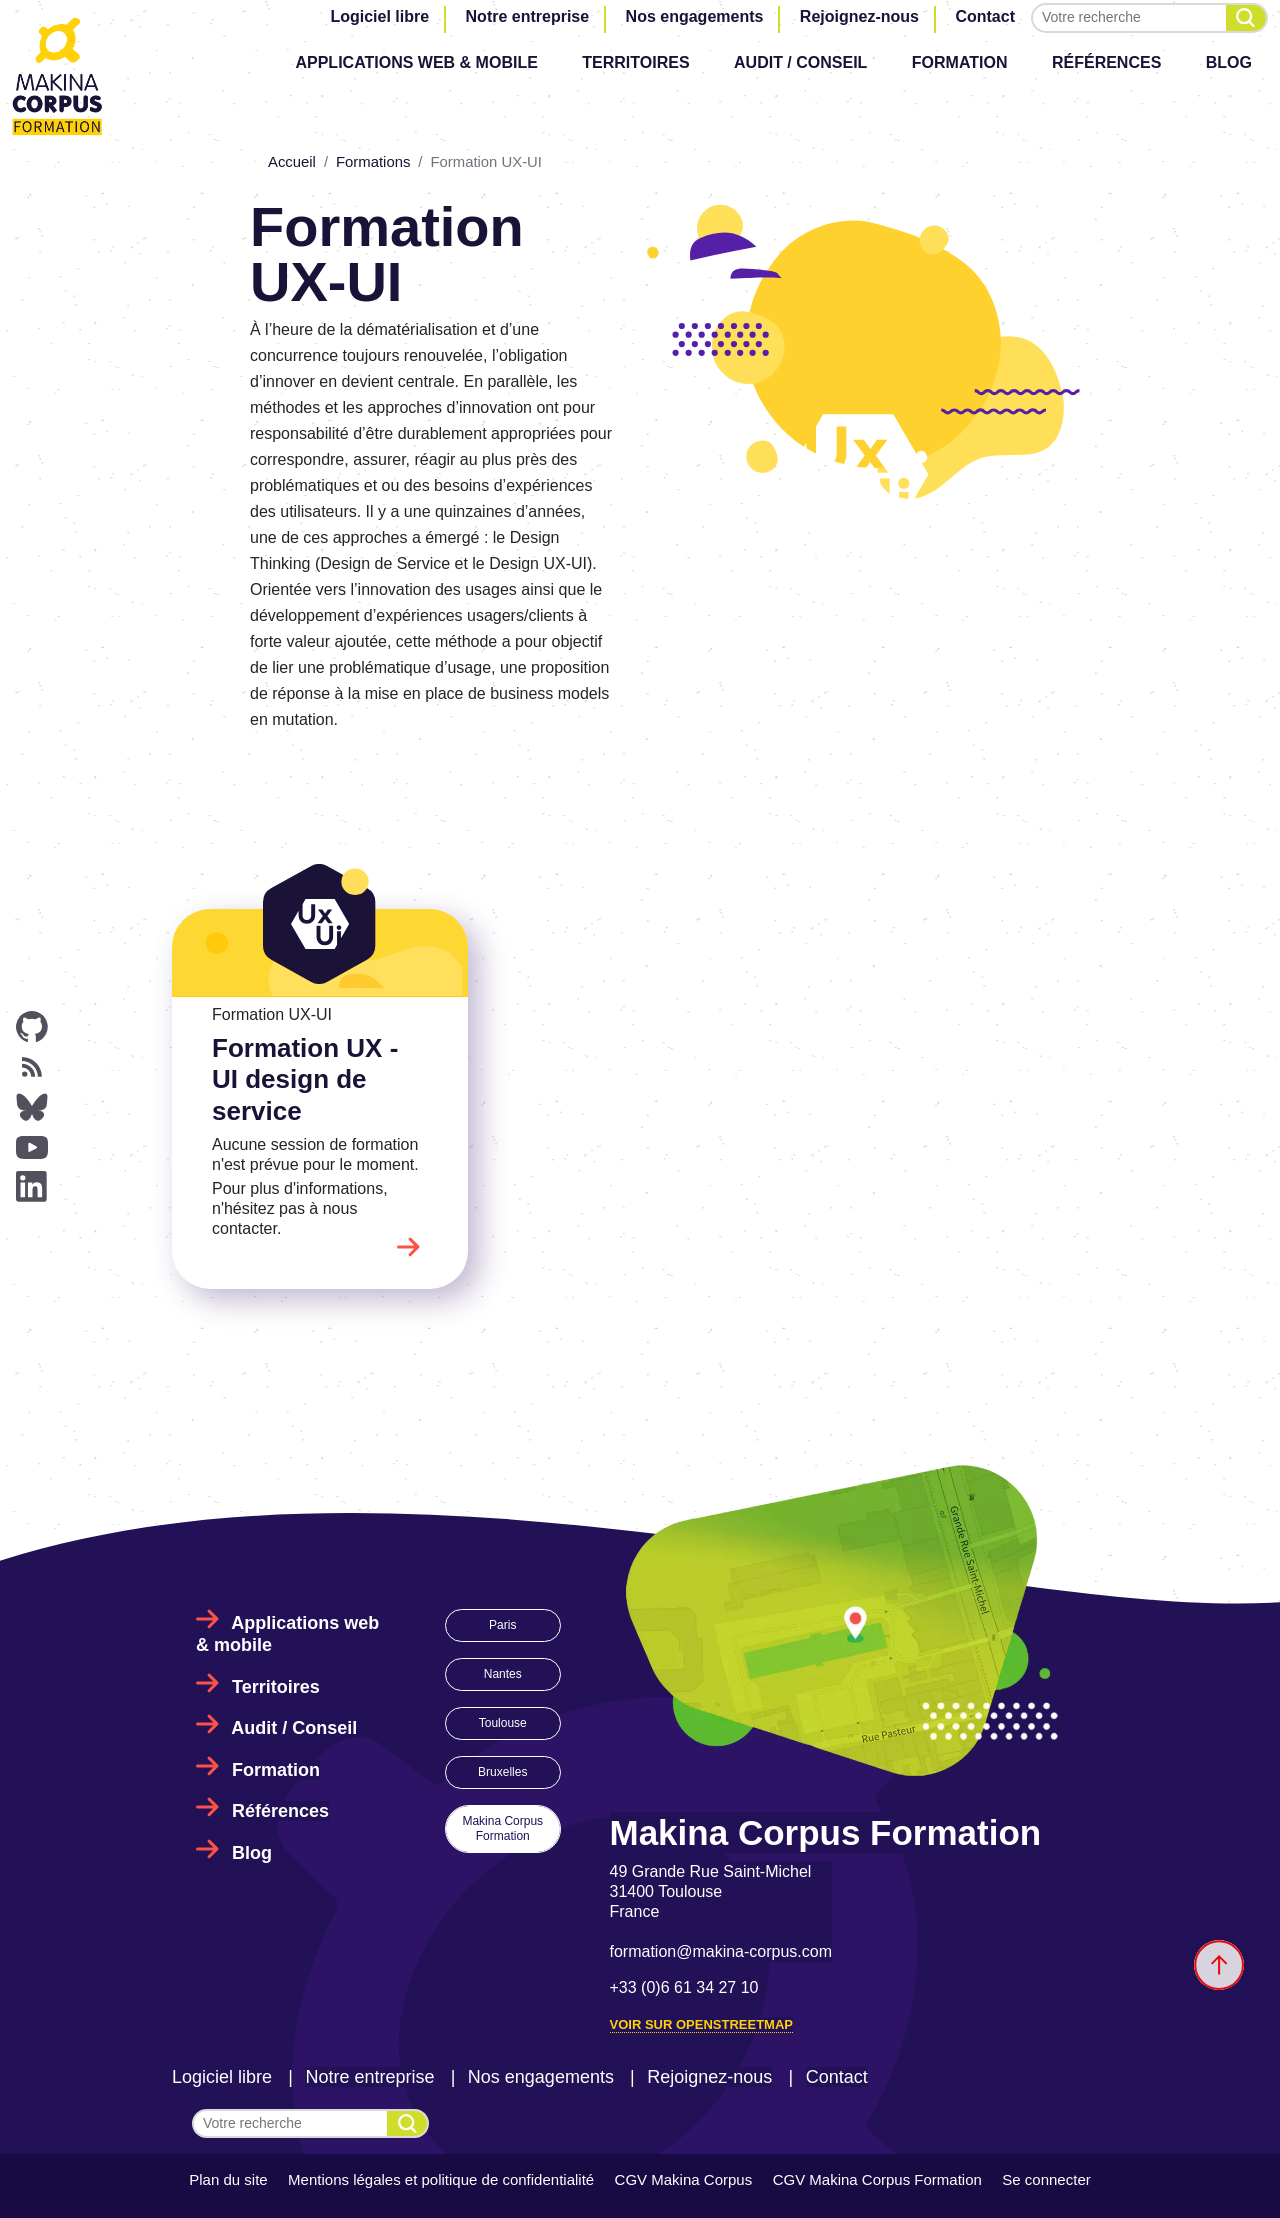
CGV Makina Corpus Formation (877, 2179)
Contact (985, 16)
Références (1106, 62)
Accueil (292, 162)
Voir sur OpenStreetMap (701, 2024)
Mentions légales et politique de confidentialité (441, 2179)
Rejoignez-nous (859, 16)
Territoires (635, 62)
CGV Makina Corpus (684, 2179)
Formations (373, 162)
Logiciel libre (379, 16)
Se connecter (1046, 2179)
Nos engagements (695, 16)
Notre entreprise (528, 16)
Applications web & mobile (416, 62)
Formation (960, 62)
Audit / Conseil (800, 62)
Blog (1229, 62)
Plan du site (228, 2179)
